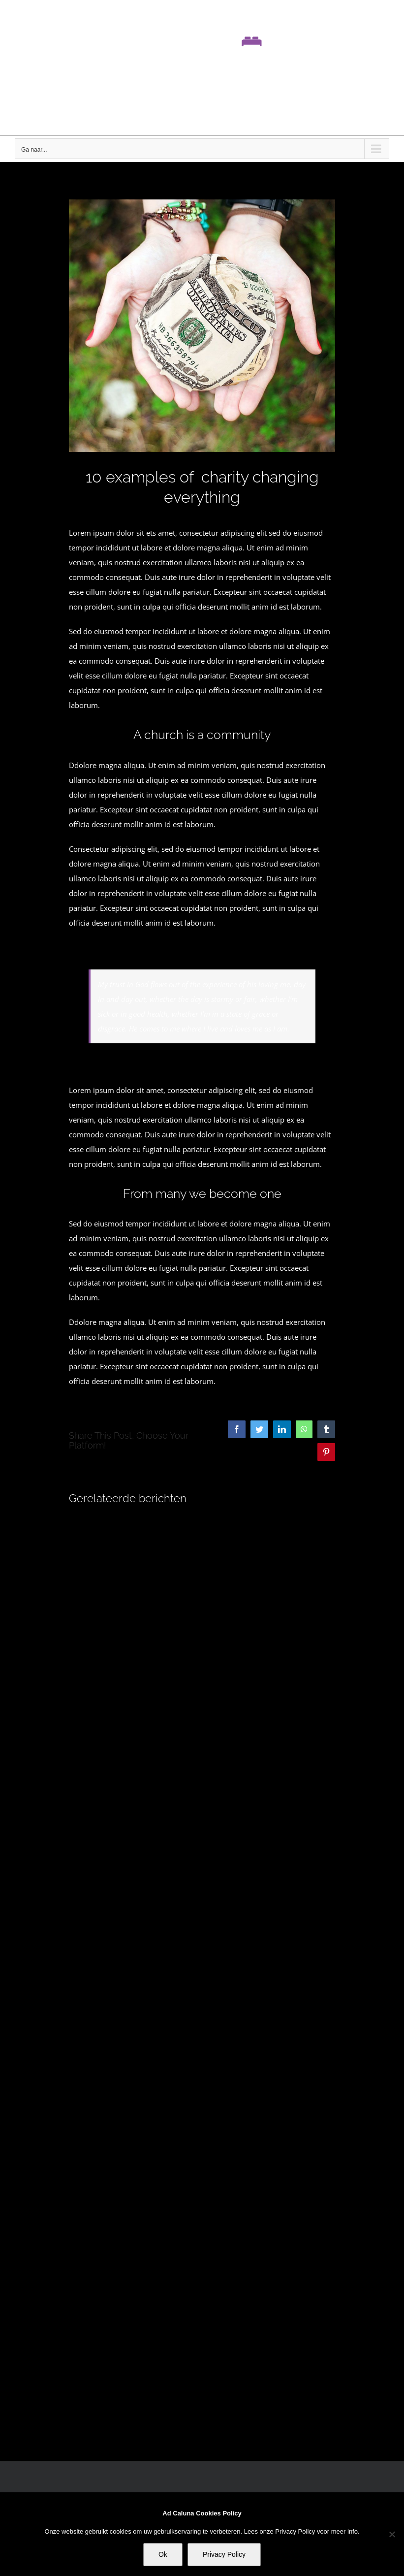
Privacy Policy (224, 2554)
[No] (392, 2534)
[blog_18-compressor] (202, 325)
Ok (162, 2554)
